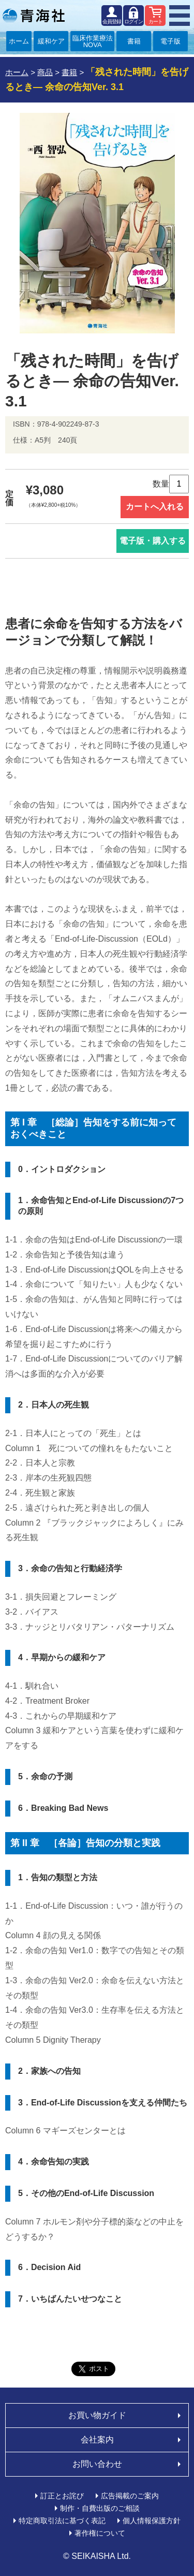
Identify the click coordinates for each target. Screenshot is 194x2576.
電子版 (170, 41)
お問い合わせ (97, 2464)
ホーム (19, 41)
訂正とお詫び (62, 2496)
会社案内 (97, 2439)
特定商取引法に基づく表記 (62, 2520)
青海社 (34, 15)
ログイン (133, 21)
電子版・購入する (153, 540)
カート (155, 21)
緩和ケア (51, 41)
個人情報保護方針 (152, 2520)
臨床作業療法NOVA (92, 41)
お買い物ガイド (97, 2415)
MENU (179, 15)
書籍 (134, 41)
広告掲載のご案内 (130, 2496)
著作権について (99, 2533)
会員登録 (111, 21)
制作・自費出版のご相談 (100, 2508)
